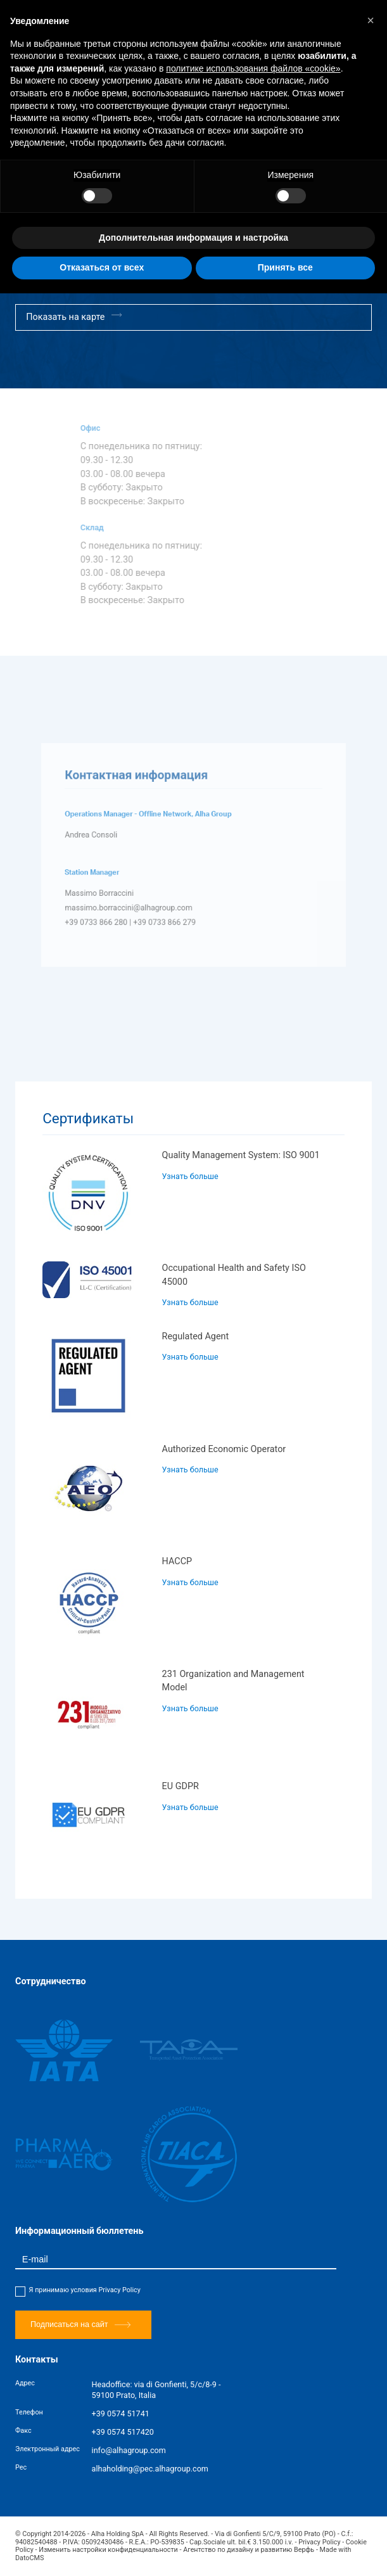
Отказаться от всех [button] (102, 267)
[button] (370, 20)
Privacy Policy (119, 2290)
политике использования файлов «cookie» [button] (253, 68)
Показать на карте (74, 316)
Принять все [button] (285, 267)
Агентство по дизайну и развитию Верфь (248, 2550)
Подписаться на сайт (80, 2325)
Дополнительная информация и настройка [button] (193, 238)
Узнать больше (190, 1176)
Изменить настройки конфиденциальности (108, 2550)
